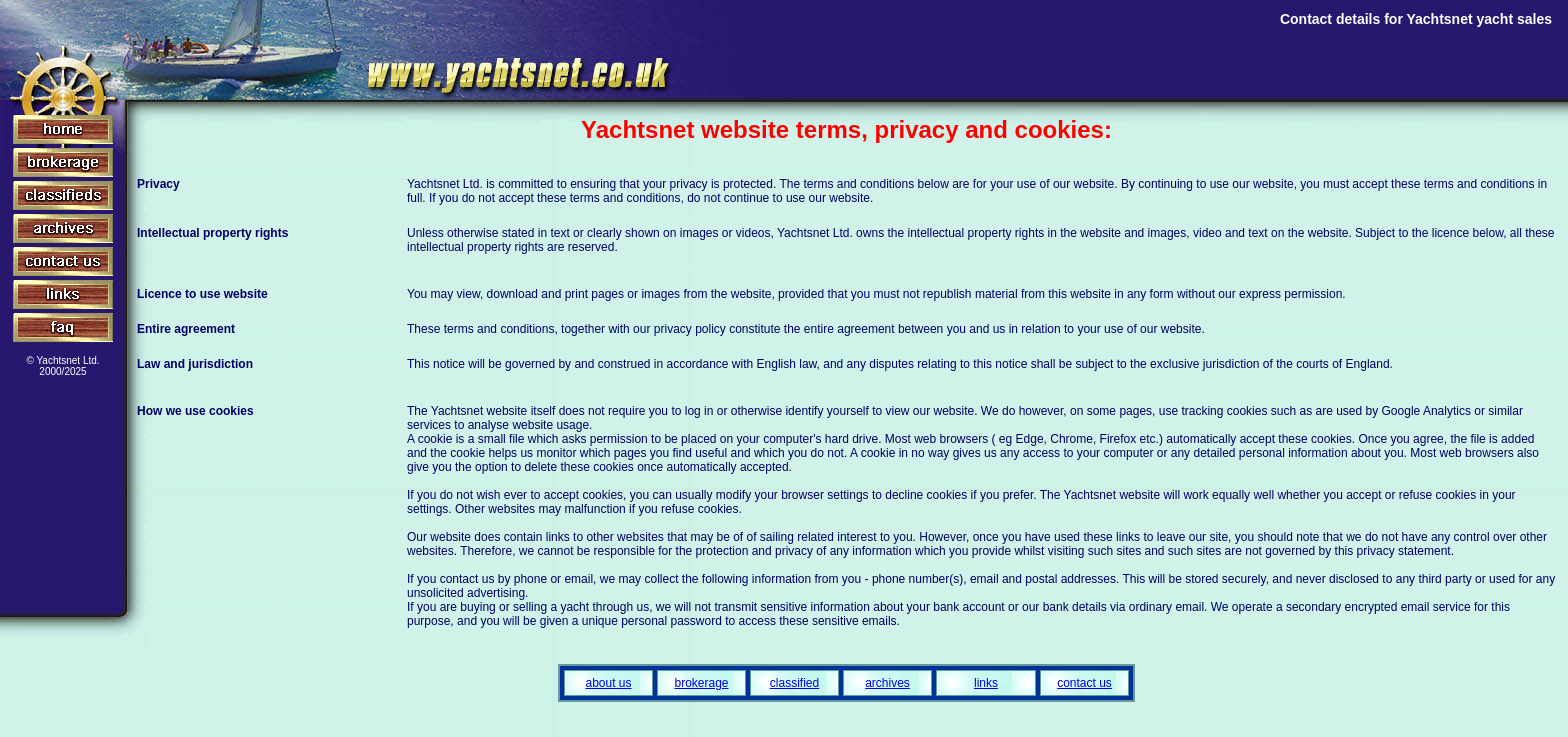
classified (794, 683)
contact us (1084, 683)
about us (608, 683)
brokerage (701, 683)
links (986, 683)
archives (887, 683)
